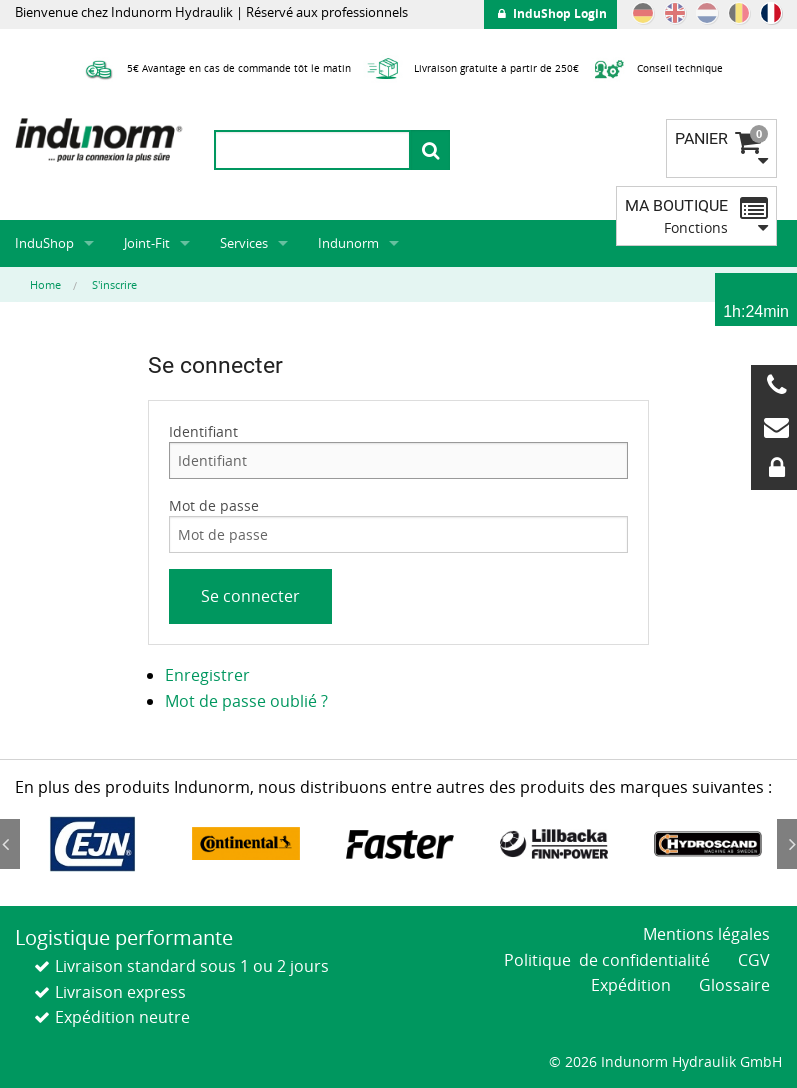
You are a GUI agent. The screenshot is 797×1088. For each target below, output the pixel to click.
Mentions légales (706, 934)
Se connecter (250, 596)
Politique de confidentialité (607, 960)
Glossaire (734, 985)
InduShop (44, 243)
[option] (92, 844)
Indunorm (348, 243)
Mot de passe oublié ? (246, 701)
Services (244, 243)
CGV (754, 960)
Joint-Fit (147, 243)
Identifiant (203, 431)
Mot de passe (214, 505)
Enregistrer (207, 675)
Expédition (631, 985)
